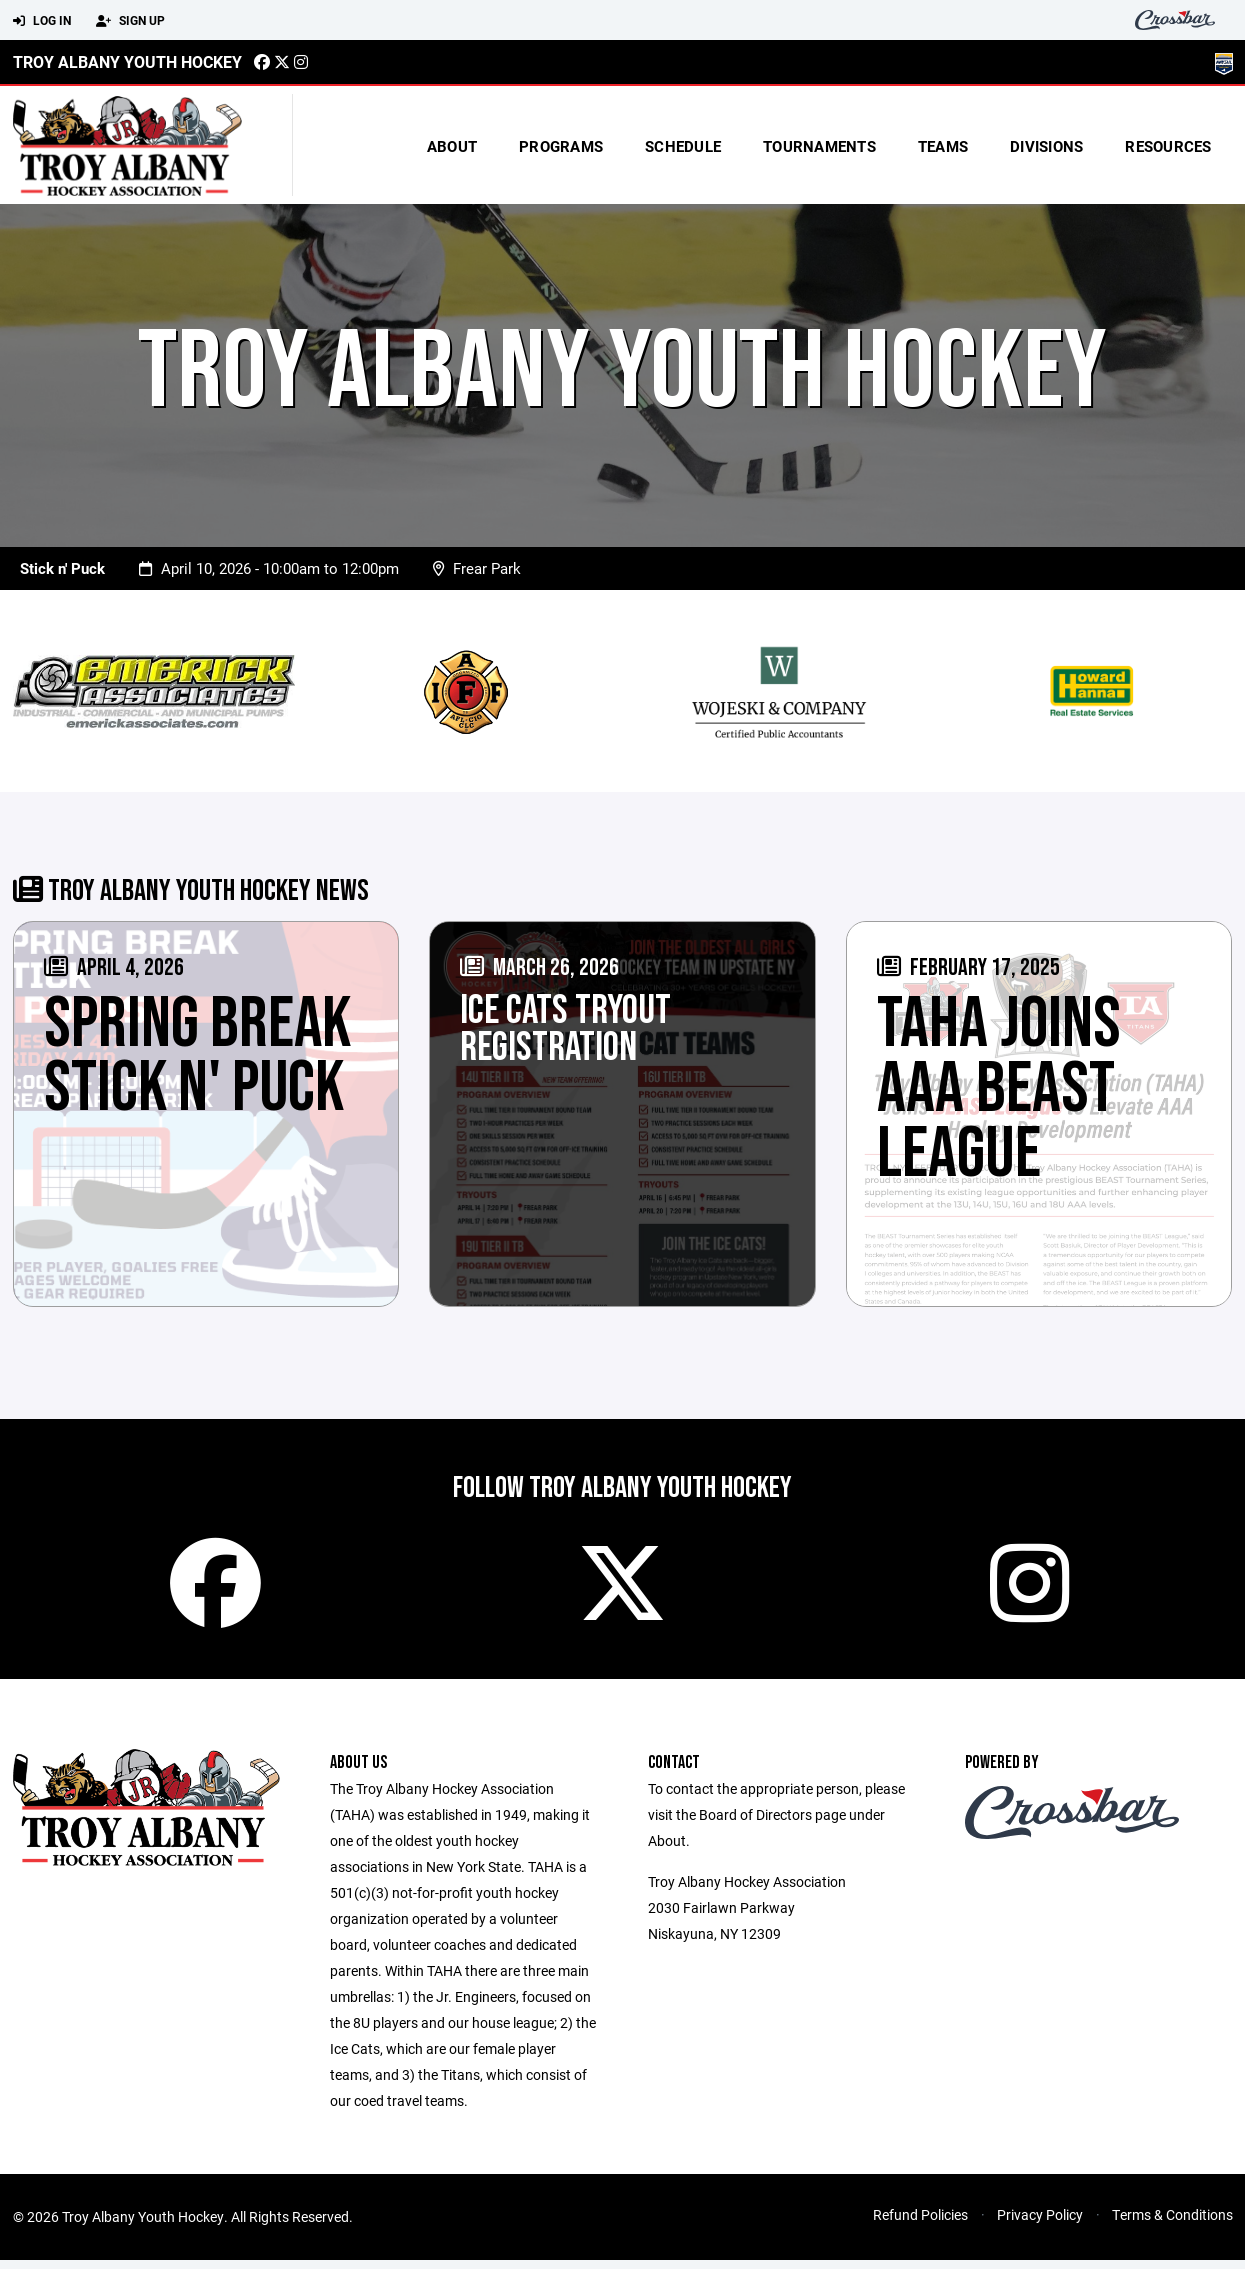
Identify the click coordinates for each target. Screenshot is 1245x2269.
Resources (1168, 146)
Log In (42, 21)
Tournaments (819, 146)
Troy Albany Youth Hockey (127, 61)
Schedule (683, 146)
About (452, 146)
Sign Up (130, 21)
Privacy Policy (1040, 2223)
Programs (561, 146)
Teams (943, 146)
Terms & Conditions (1172, 2223)
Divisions (1046, 146)
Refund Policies (920, 2223)
